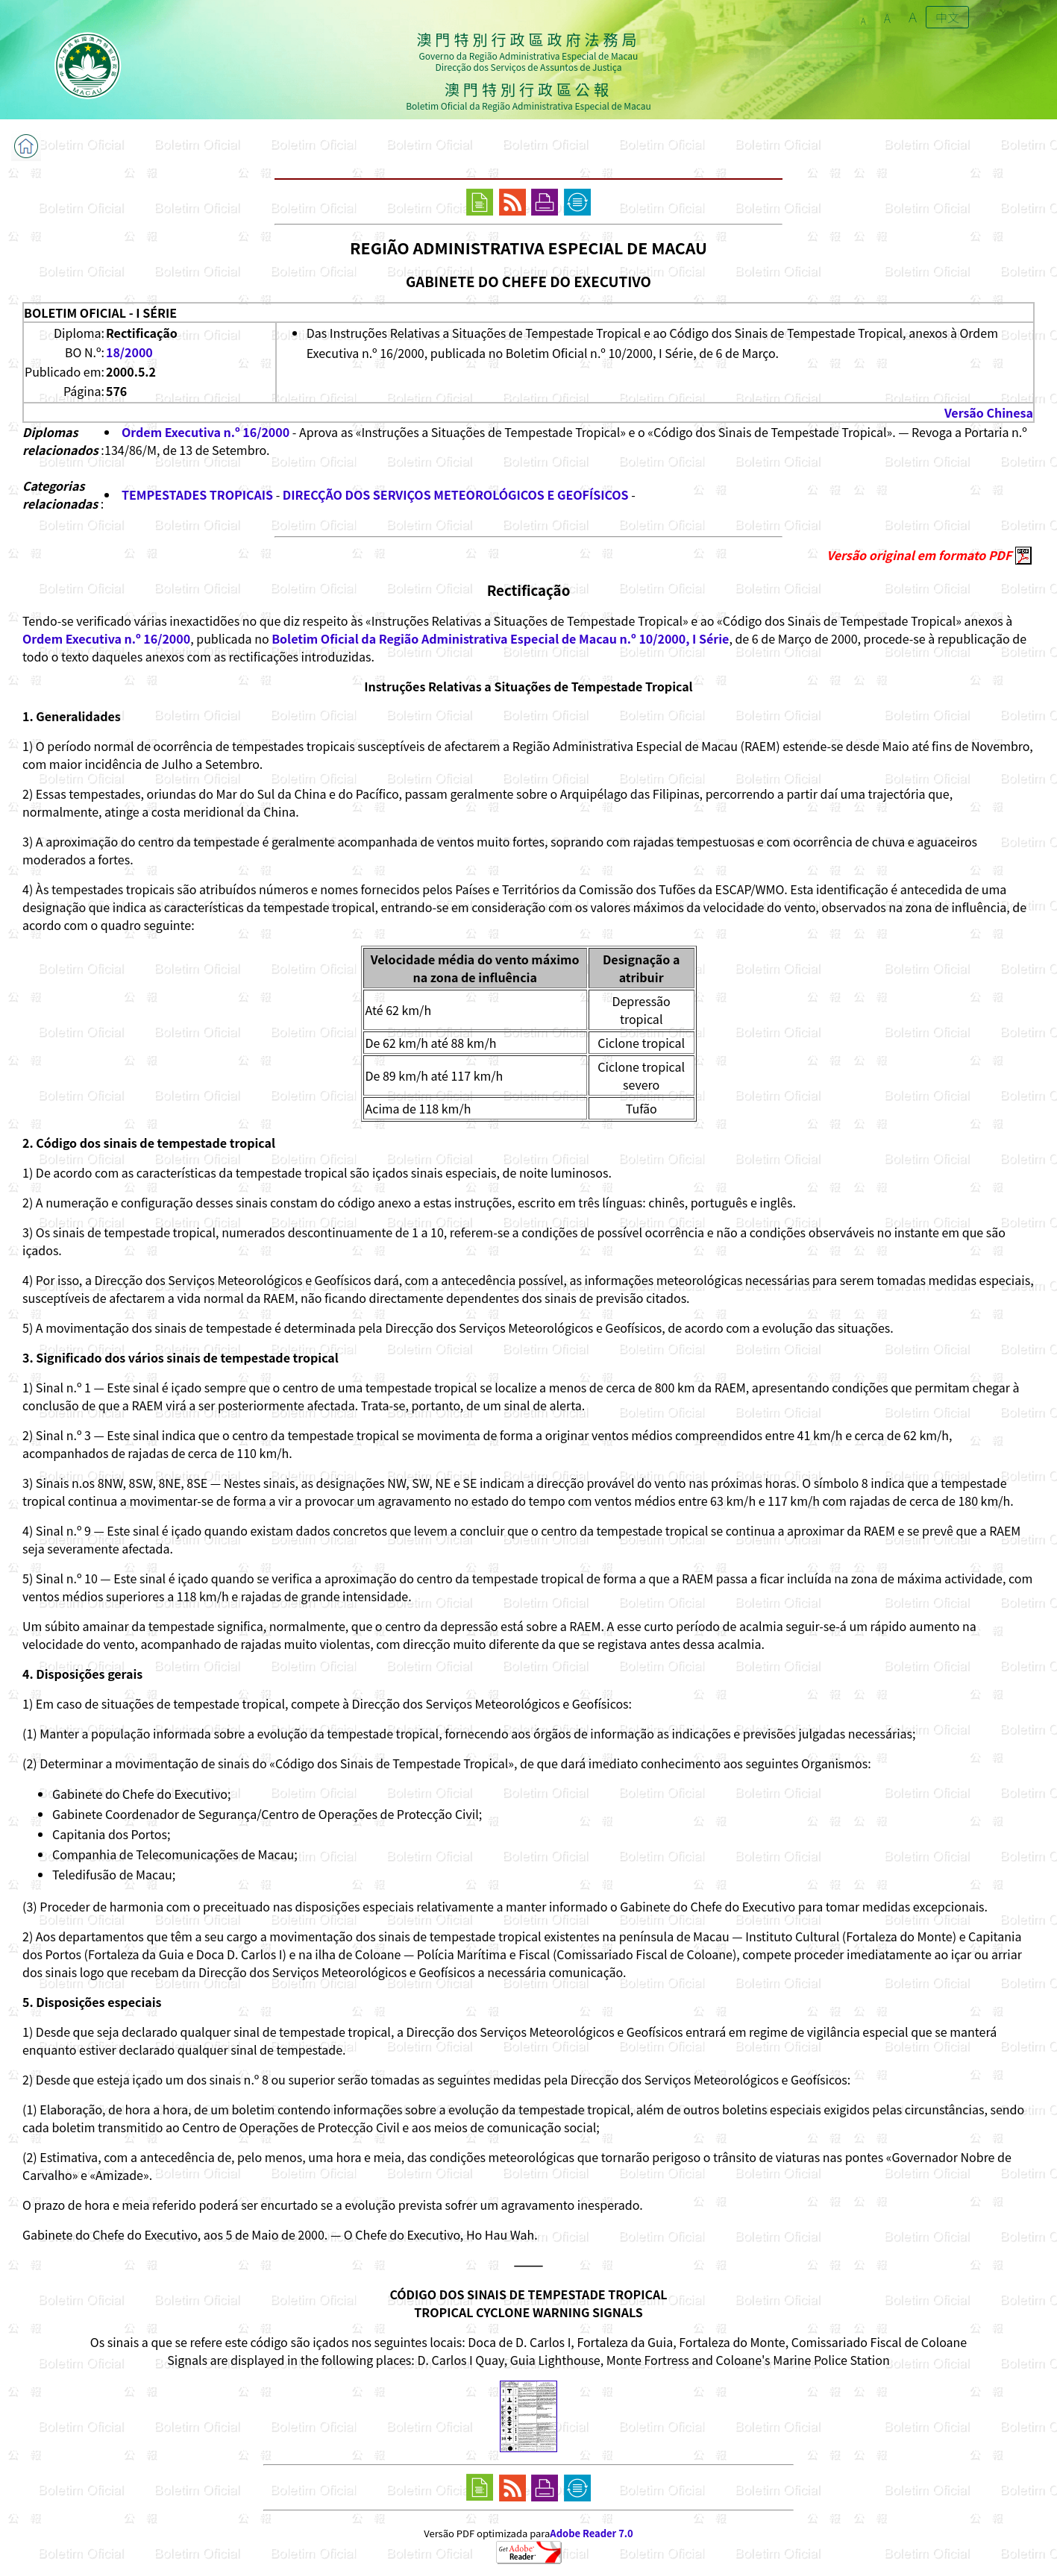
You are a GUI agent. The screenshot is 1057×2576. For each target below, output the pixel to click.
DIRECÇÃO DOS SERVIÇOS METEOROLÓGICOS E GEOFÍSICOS (456, 494)
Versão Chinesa (988, 412)
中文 (947, 17)
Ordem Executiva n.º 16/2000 (205, 432)
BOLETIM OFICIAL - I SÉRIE (100, 312)
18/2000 (129, 352)
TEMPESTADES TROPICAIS (197, 494)
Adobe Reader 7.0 (591, 2533)
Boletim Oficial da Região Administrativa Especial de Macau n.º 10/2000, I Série (500, 638)
